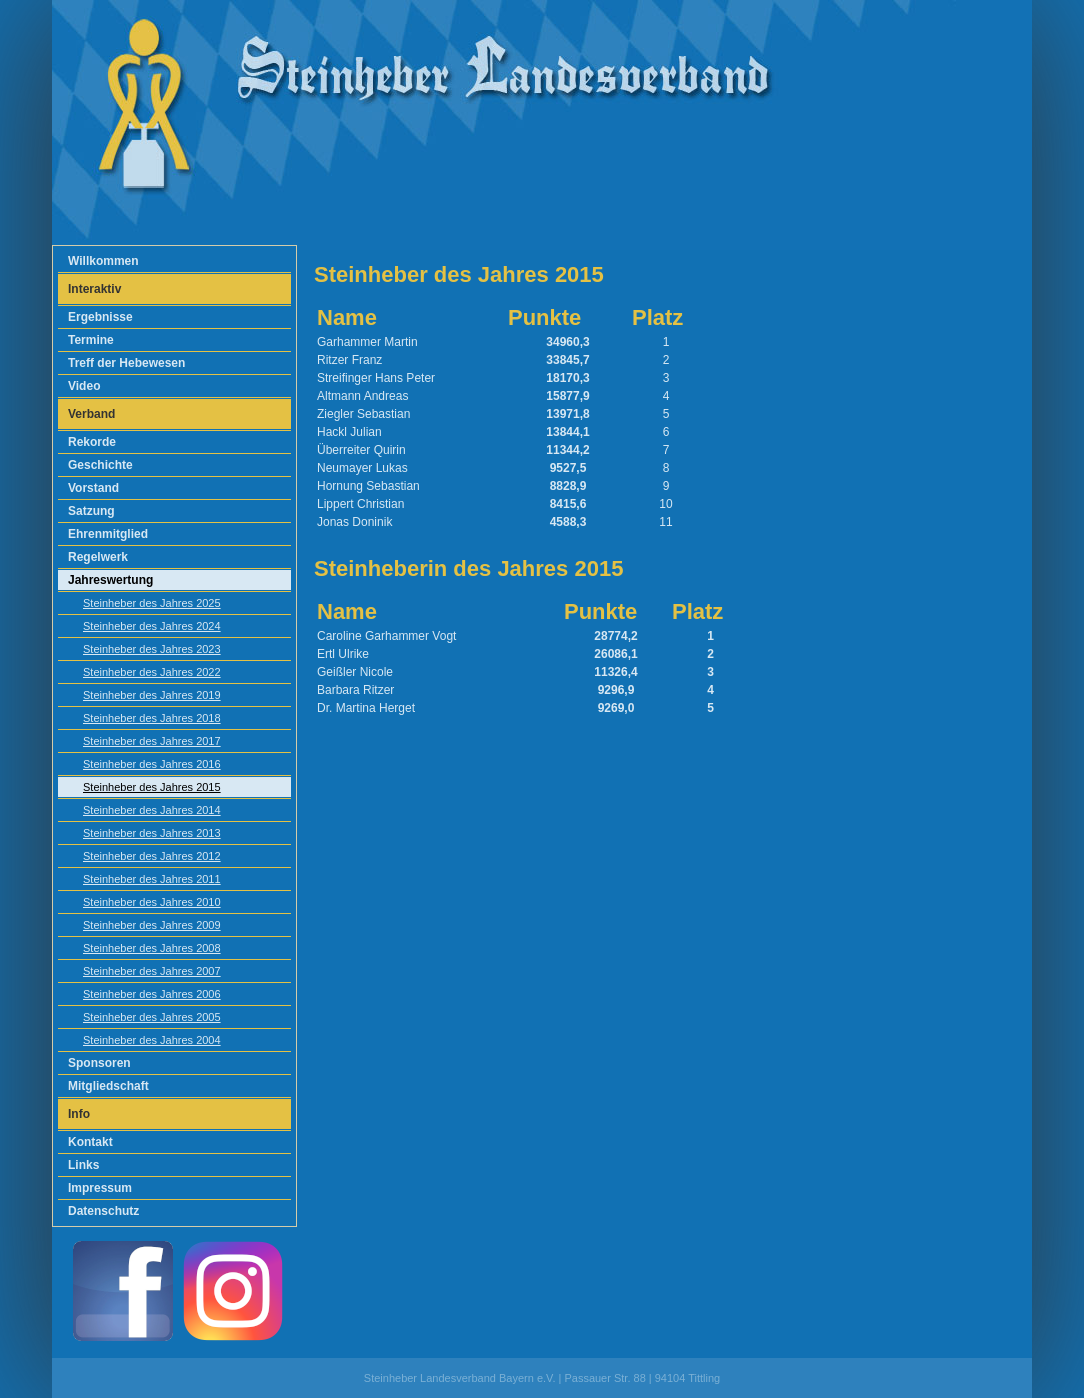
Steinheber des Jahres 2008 (152, 948)
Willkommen (103, 261)
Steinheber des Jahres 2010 (152, 902)
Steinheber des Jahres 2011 (152, 879)
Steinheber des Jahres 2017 (152, 741)
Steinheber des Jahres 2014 (152, 810)
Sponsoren (99, 1063)
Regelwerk (98, 557)
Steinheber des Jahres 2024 (152, 626)
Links (83, 1165)
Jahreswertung (110, 580)
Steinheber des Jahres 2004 (152, 1040)
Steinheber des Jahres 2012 (152, 856)
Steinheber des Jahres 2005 (152, 1017)
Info (79, 1114)
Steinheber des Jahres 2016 (152, 764)
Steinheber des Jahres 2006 (152, 994)
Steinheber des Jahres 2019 (152, 695)
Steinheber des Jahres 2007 (152, 971)
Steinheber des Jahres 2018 (152, 718)
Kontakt (90, 1142)
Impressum (100, 1188)
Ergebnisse (100, 317)
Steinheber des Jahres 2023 (152, 649)
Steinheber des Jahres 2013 (152, 833)
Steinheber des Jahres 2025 (152, 603)
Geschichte (100, 465)
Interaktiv (94, 289)
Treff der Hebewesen (126, 363)
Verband (91, 414)
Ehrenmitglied (108, 534)
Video (84, 386)
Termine (91, 340)
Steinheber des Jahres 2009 (152, 925)
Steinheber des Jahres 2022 (152, 672)
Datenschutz (103, 1211)
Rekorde (92, 442)
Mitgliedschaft (108, 1086)
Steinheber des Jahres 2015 (152, 787)
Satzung (91, 511)
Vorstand (93, 488)
